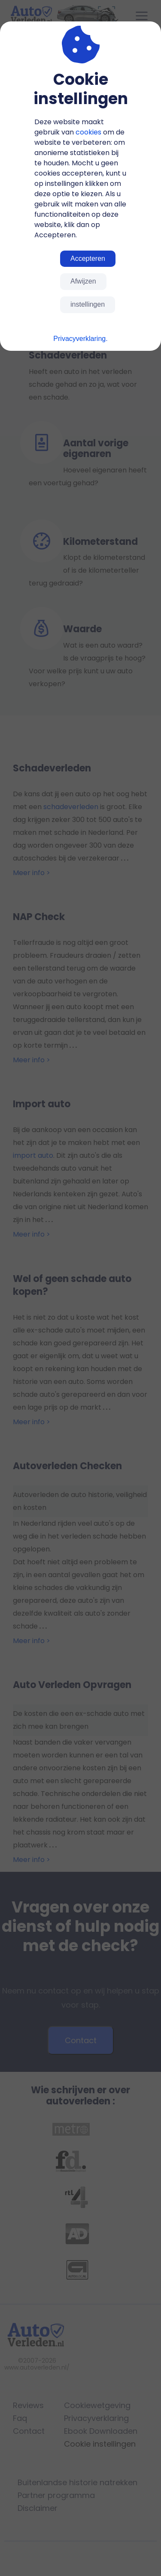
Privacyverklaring (79, 338)
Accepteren (87, 258)
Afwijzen (83, 281)
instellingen (87, 304)
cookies (88, 132)
